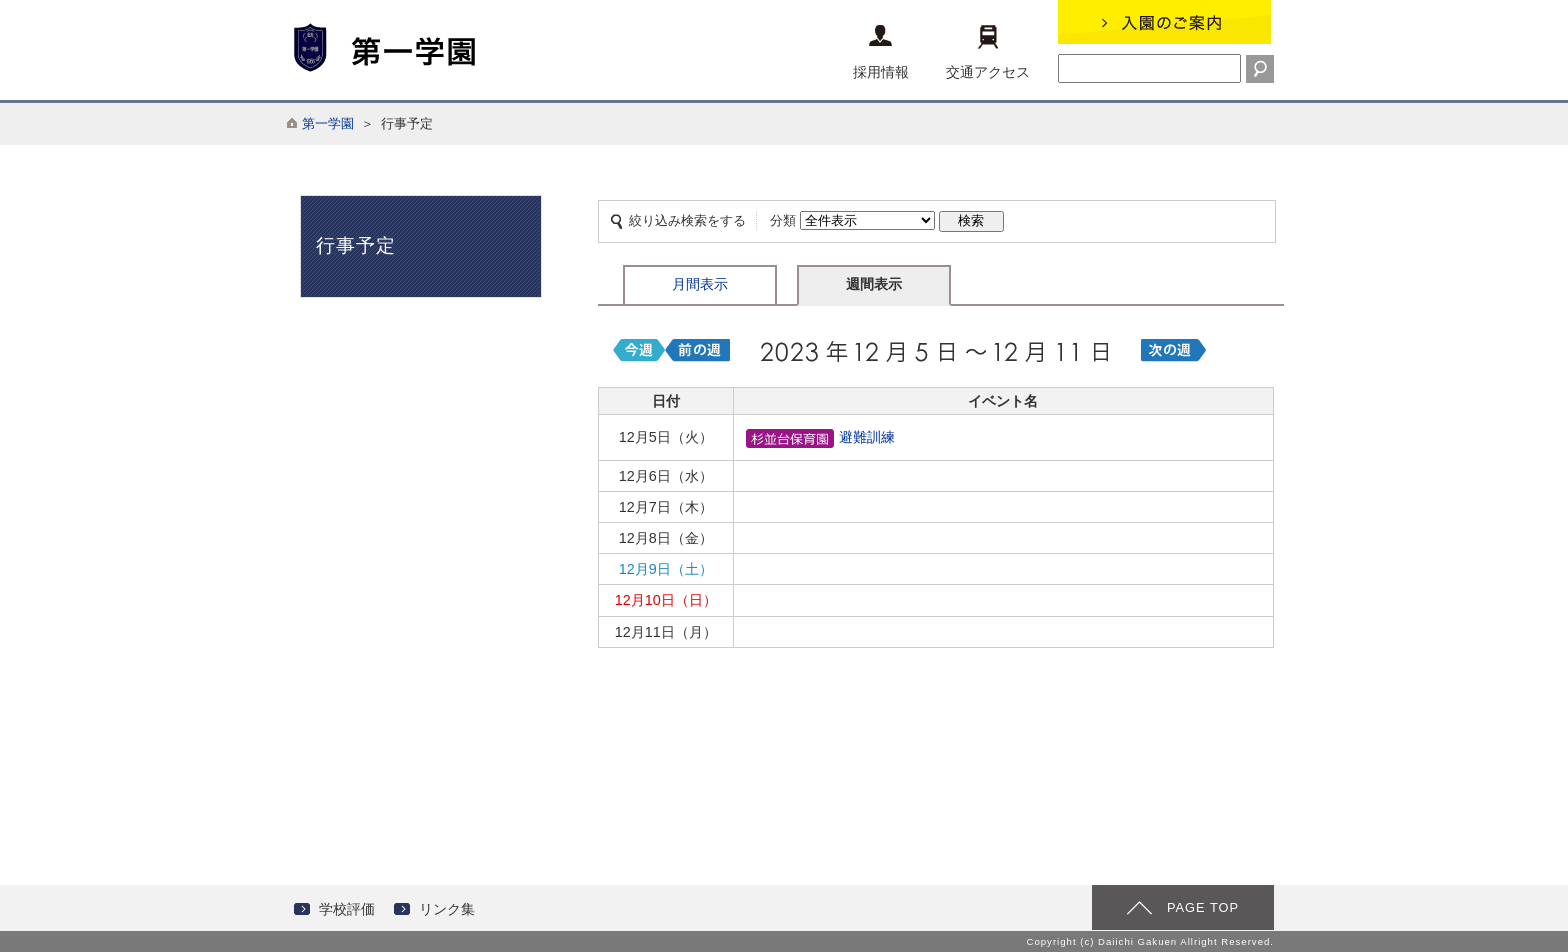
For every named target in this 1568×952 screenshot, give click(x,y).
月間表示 (700, 284)
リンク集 (447, 909)
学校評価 (347, 909)
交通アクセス (988, 52)
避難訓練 (820, 437)
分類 (783, 220)
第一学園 (328, 123)
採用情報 (881, 52)
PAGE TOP (1203, 907)
